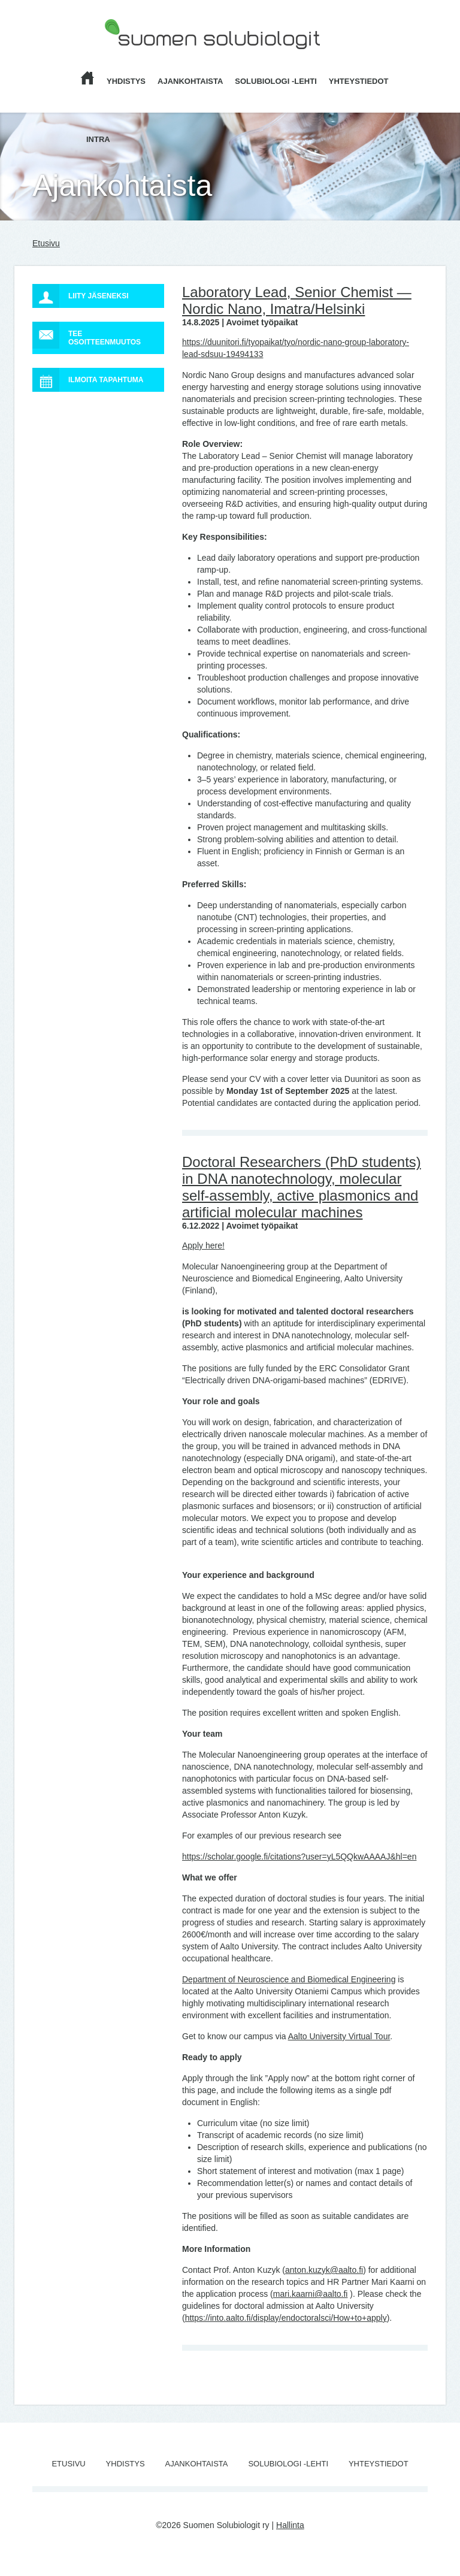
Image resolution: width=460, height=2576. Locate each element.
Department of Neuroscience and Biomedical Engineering (288, 1979)
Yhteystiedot (359, 81)
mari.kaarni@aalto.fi (310, 2294)
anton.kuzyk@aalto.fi (324, 2270)
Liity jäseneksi (80, 296)
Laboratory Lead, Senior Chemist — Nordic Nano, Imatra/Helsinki (296, 300)
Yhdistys (126, 81)
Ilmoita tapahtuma (88, 380)
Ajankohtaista (190, 81)
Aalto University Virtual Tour (339, 2036)
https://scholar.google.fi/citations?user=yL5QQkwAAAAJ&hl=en (299, 1856)
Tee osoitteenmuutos (86, 335)
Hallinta (290, 2525)
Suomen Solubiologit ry (147, 57)
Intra (98, 139)
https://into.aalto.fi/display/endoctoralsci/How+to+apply (286, 2318)
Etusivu (46, 243)
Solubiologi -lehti (276, 81)
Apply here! (203, 1245)
